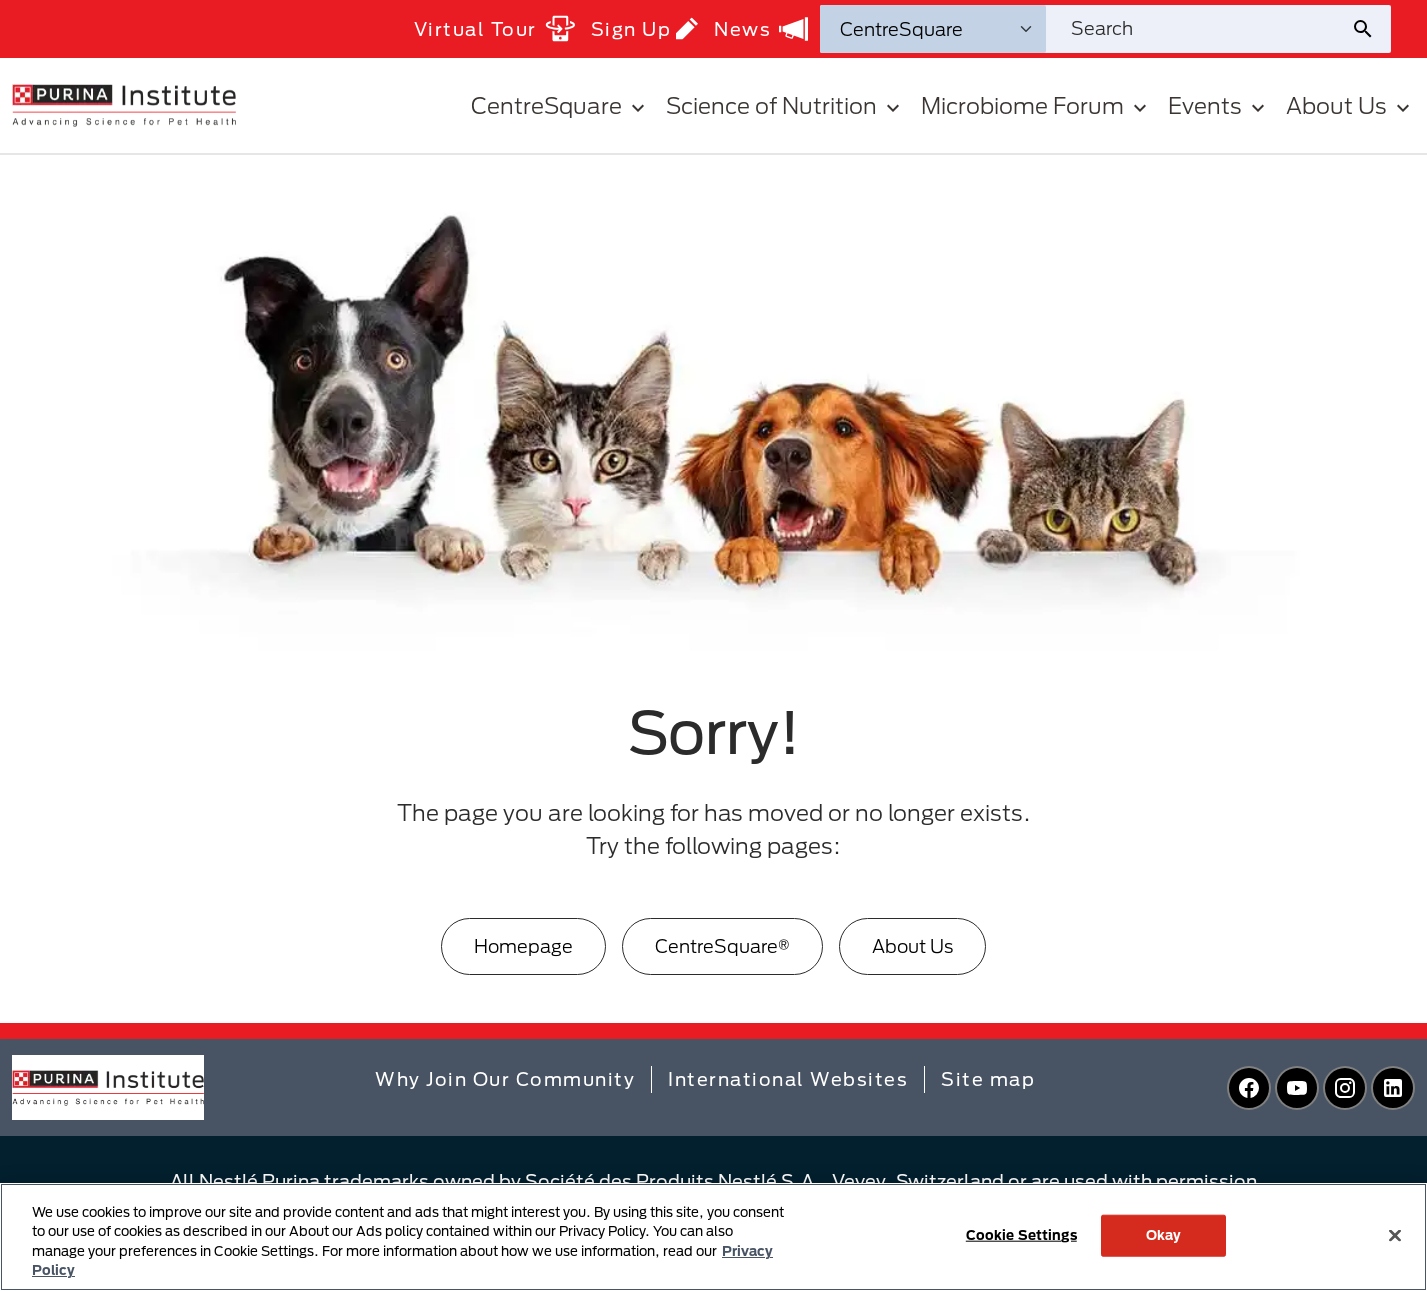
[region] (713, 1237)
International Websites (788, 1079)
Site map (988, 1079)
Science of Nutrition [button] (785, 105)
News (761, 29)
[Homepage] (523, 946)
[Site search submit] (1370, 29)
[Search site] (1198, 29)
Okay (1164, 1235)
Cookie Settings (1021, 1235)
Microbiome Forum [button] (1036, 105)
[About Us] (912, 946)
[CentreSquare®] (722, 946)
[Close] (1395, 1235)
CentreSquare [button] (560, 105)
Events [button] (1219, 105)
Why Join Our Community (505, 1079)
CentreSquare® (722, 946)
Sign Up (645, 28)
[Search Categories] (933, 29)
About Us (912, 946)
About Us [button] (1350, 105)
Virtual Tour (494, 28)
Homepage (523, 946)
